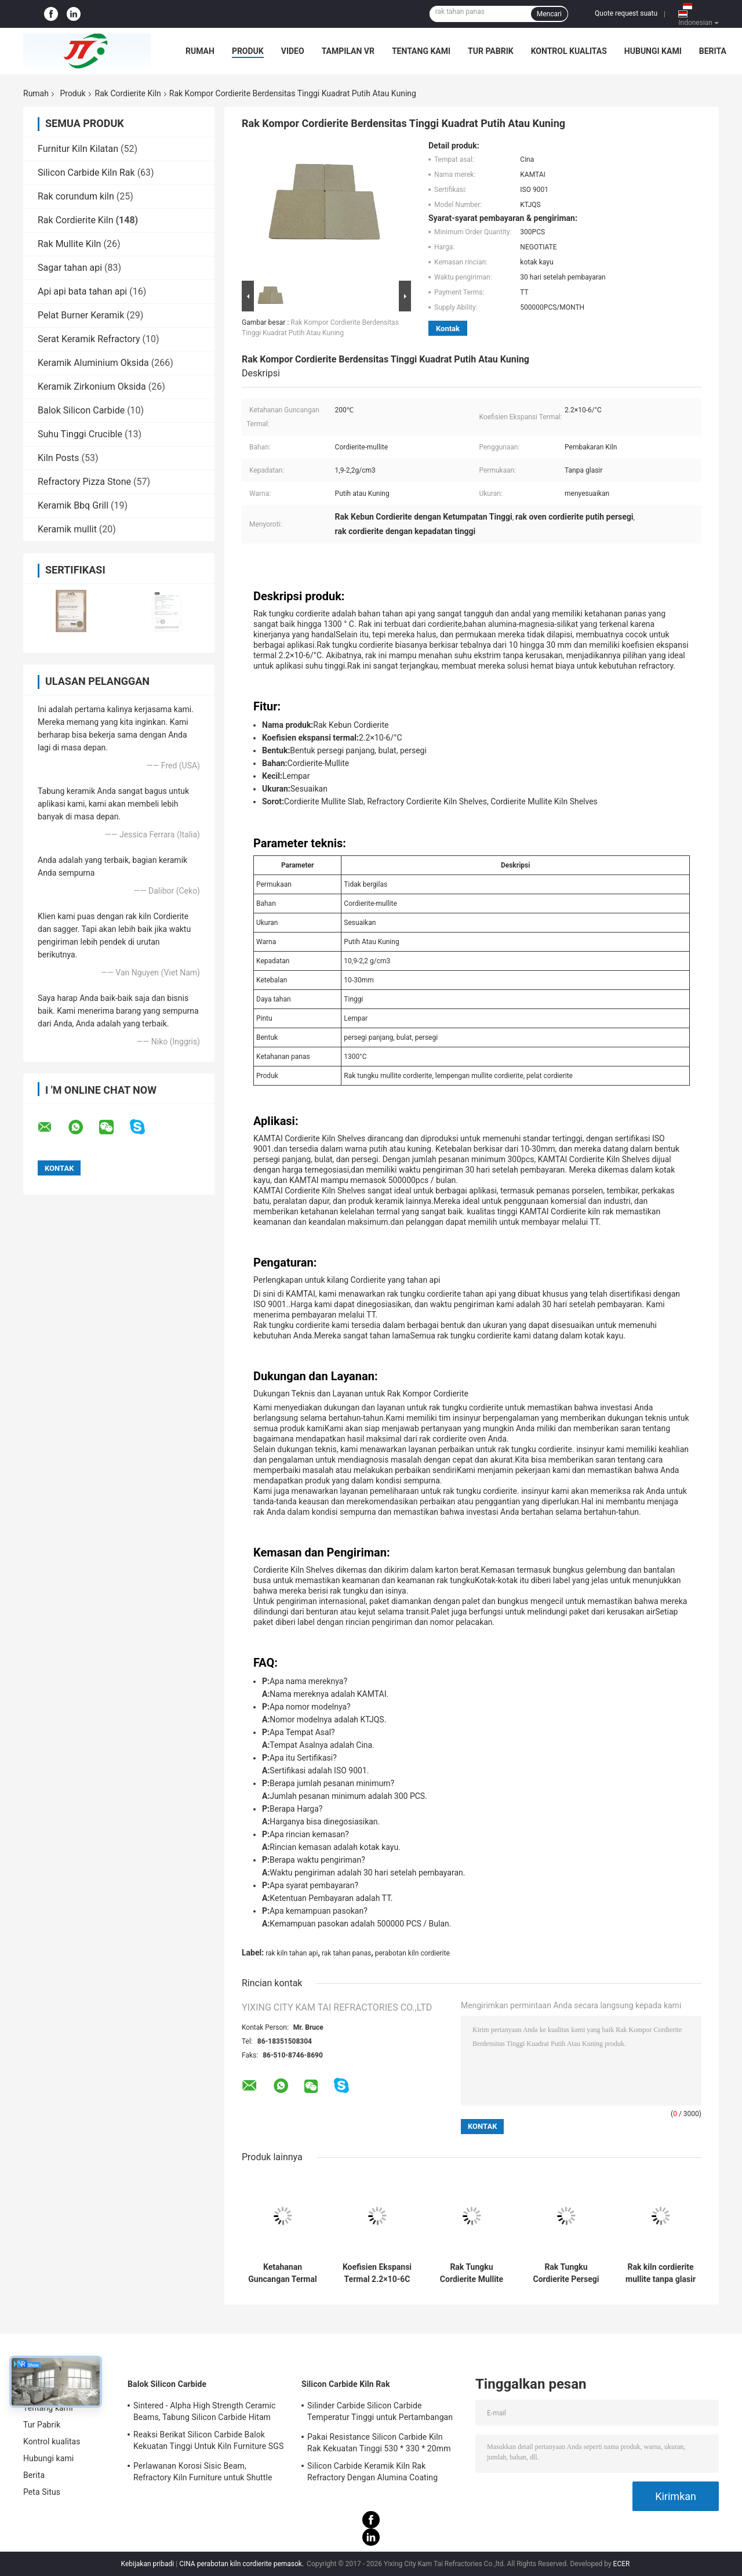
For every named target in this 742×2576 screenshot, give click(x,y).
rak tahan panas (346, 1953)
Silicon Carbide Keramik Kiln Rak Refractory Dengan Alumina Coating (372, 2471)
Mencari (549, 14)
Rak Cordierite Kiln (128, 93)
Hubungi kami (653, 51)
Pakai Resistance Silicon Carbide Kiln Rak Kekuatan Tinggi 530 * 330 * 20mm (379, 2442)
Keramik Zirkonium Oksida (92, 386)
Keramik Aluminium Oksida (93, 362)
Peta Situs (41, 2492)
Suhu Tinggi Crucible (80, 434)
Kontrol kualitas (569, 51)
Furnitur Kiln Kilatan (78, 148)
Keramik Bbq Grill (73, 505)
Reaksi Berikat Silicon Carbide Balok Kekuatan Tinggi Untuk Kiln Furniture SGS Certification (208, 2442)
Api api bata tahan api (82, 291)
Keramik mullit (67, 529)
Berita (712, 51)
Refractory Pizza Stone (84, 481)
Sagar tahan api (70, 267)
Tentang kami (421, 51)
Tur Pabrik (491, 51)
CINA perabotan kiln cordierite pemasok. (242, 2564)
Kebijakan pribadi (147, 2564)
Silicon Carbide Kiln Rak (86, 172)
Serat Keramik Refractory (89, 338)
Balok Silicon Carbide (81, 410)
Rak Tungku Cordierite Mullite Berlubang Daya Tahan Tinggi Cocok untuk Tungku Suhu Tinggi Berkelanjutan (471, 2273)
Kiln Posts (58, 457)
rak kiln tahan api (291, 1953)
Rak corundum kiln (76, 196)
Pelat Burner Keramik (81, 315)
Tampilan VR (348, 51)
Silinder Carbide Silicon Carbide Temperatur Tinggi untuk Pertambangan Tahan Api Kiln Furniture (380, 2413)
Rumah (200, 51)
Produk (248, 51)
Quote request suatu (626, 13)
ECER (621, 2564)
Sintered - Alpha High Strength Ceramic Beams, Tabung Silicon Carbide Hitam (204, 2411)
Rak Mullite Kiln (69, 243)
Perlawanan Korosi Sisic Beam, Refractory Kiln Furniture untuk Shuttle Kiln (202, 2473)
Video (292, 51)
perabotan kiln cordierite (412, 1953)
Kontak (448, 328)
